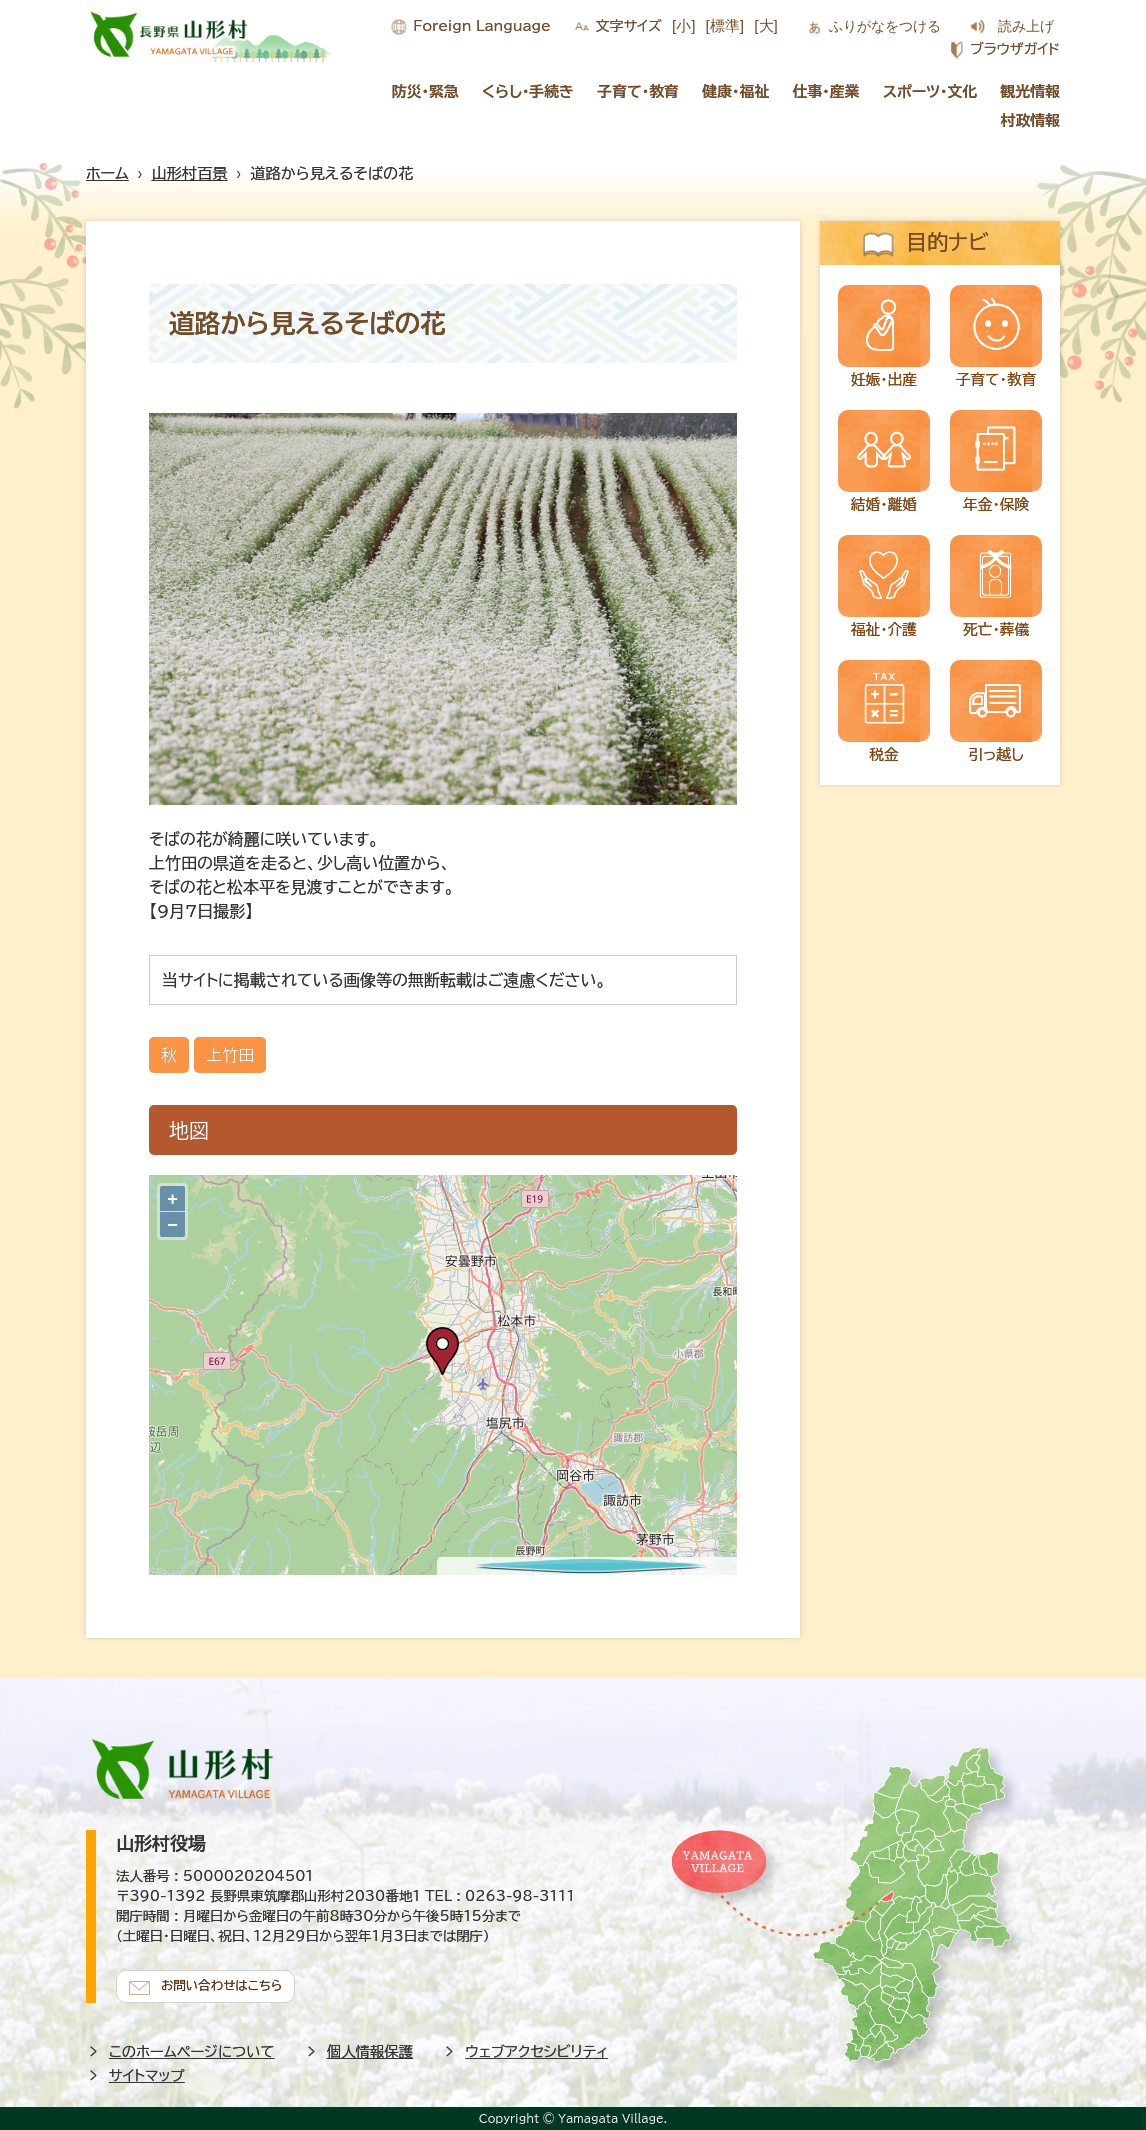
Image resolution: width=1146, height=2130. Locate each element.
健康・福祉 (735, 91)
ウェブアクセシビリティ (536, 2049)
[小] (684, 25)
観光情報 (1031, 91)
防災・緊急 (425, 91)
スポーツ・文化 (930, 91)
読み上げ (1026, 26)
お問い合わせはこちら (226, 1983)
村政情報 (1031, 120)
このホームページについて (192, 2049)
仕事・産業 (826, 91)
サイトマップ (147, 2073)
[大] (766, 25)
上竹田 (230, 1055)
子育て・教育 (638, 91)
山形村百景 (190, 173)
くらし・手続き (528, 91)
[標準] (725, 25)
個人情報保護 (370, 2049)
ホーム (107, 173)
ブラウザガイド (1015, 49)
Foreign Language (481, 26)
